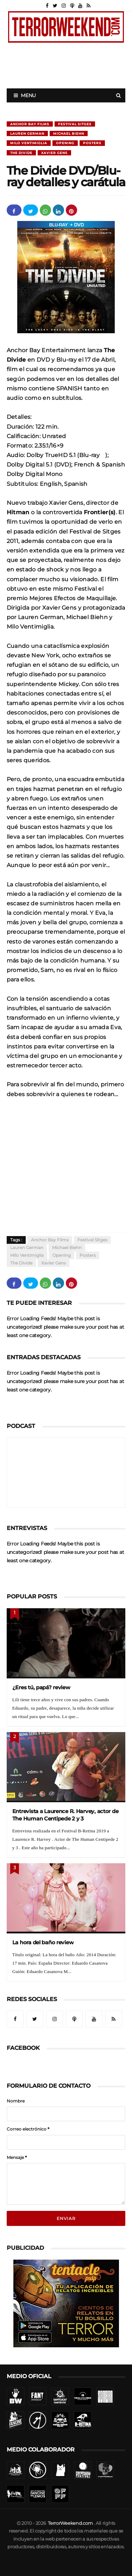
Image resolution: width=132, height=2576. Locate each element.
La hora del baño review (43, 1942)
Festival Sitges (75, 124)
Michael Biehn (68, 133)
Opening (65, 143)
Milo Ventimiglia (28, 143)
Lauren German (27, 133)
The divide (21, 152)
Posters (92, 143)
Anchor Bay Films (29, 124)
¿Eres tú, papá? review (41, 1687)
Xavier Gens (54, 152)
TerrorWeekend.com (70, 2523)
